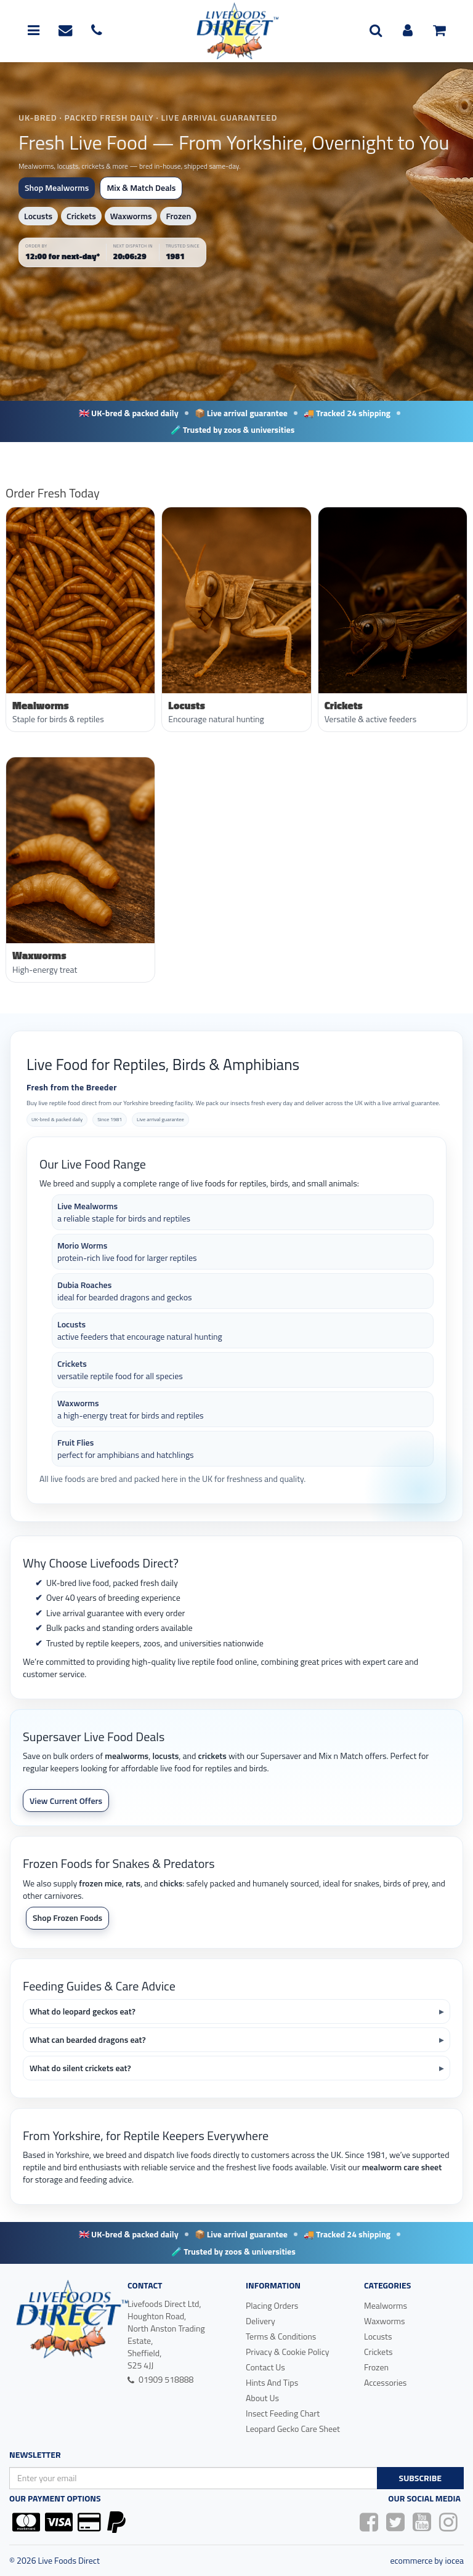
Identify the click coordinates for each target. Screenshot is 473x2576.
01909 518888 (160, 2379)
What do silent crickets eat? (80, 2067)
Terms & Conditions (281, 2336)
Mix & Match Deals (141, 187)
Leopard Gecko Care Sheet (293, 2428)
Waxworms (131, 215)
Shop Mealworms (57, 187)
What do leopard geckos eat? (82, 2011)
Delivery (260, 2320)
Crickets (81, 215)
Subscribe (420, 2477)
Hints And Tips (272, 2382)
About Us (262, 2397)
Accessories (385, 2382)
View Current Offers (66, 1800)
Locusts (38, 215)
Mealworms (385, 2305)
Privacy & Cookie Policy (287, 2351)
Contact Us (265, 2367)
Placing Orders (272, 2305)
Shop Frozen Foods (67, 1917)
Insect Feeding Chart (283, 2413)
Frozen (178, 215)
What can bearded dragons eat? (88, 2039)
